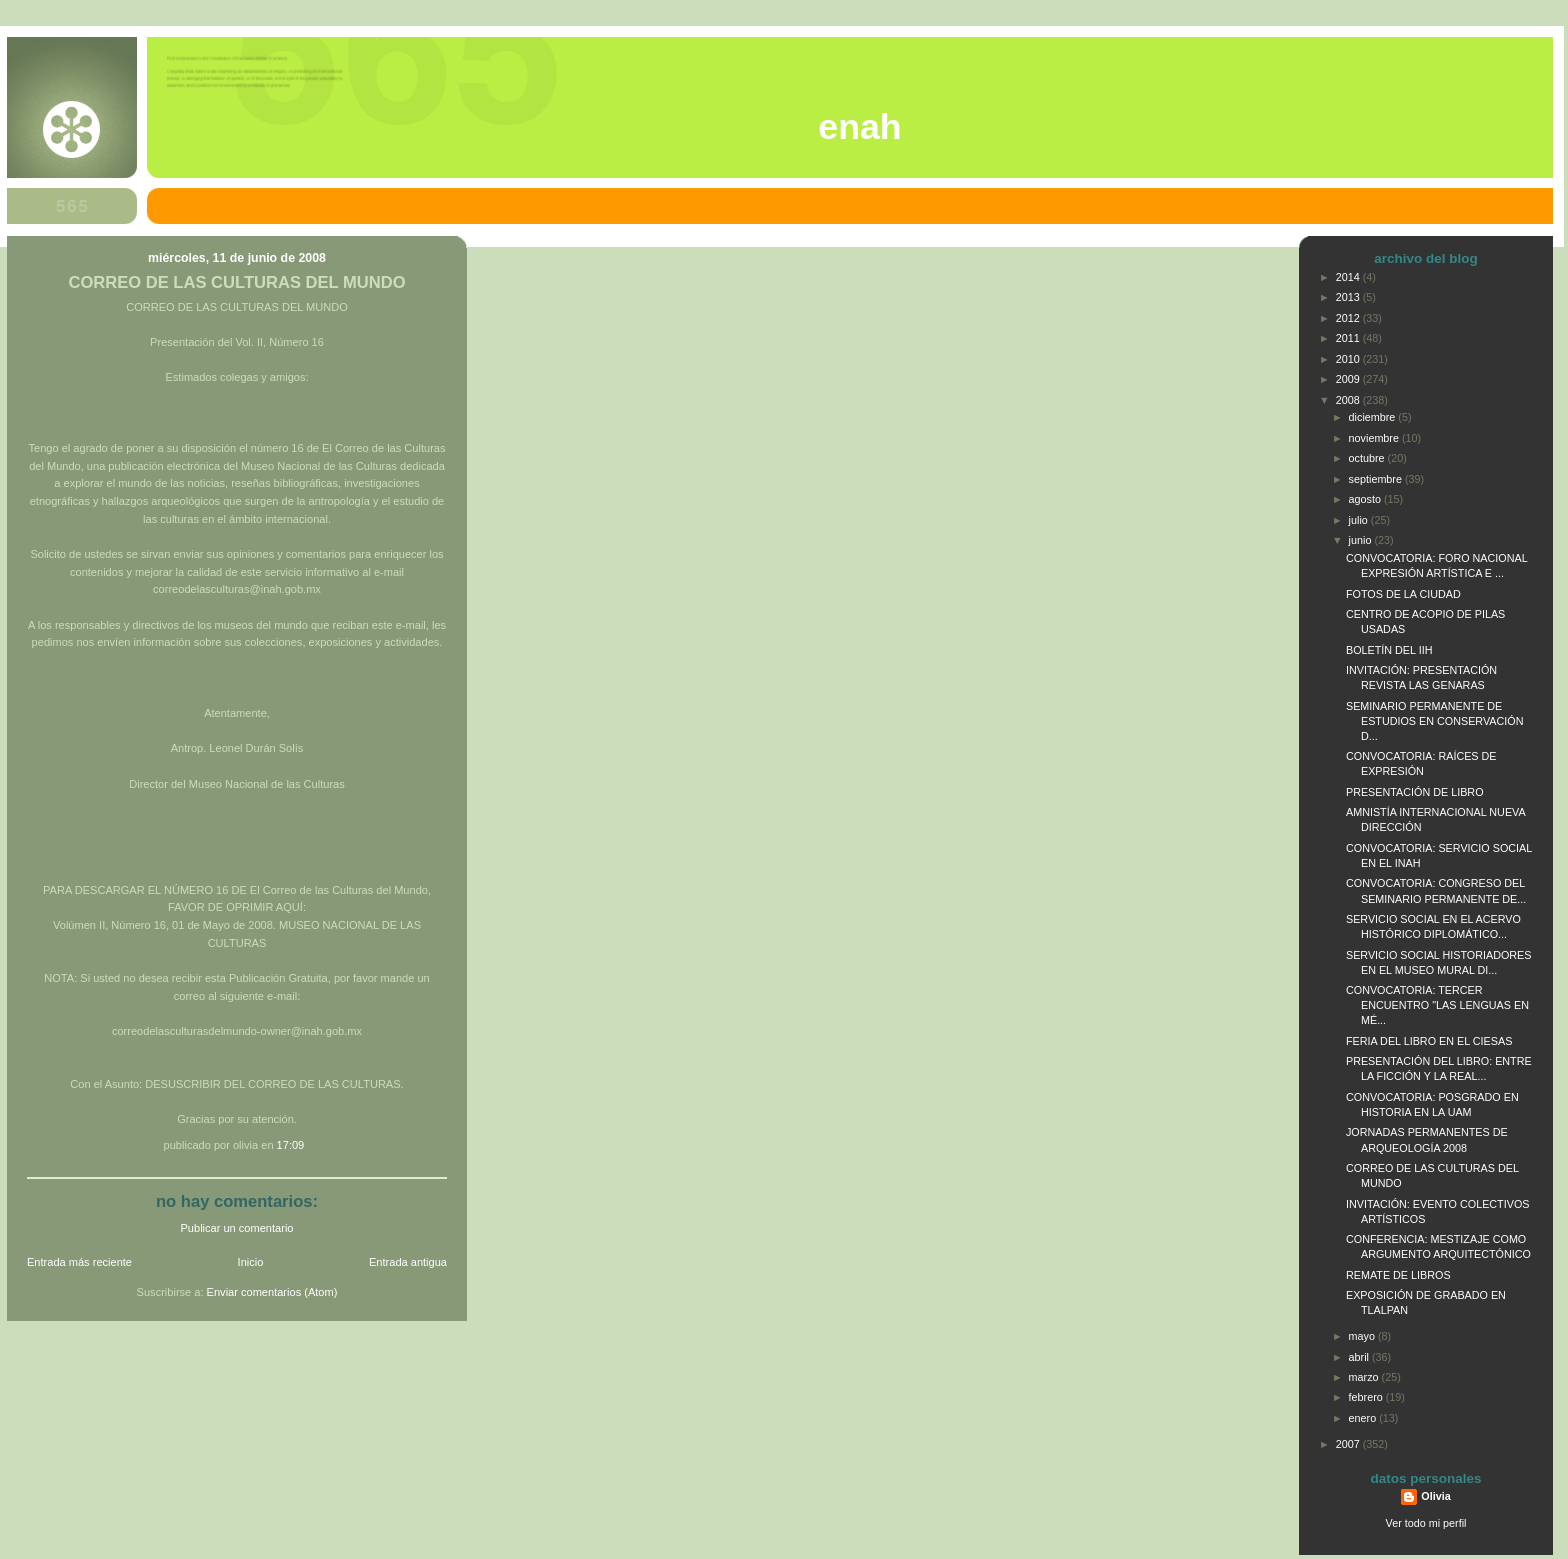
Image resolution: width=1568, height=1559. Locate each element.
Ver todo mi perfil (1426, 1523)
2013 (1349, 297)
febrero (1367, 1397)
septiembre (1377, 479)
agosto (1366, 499)
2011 (1349, 338)
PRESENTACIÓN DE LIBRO (1415, 792)
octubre (1368, 458)
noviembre (1375, 438)
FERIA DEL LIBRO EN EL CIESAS (1429, 1041)
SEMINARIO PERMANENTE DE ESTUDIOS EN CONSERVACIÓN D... (1435, 721)
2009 (1349, 379)
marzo (1365, 1377)
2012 (1349, 318)
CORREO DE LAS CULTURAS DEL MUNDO (236, 282)
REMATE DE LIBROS (1398, 1275)
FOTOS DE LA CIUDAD (1403, 594)
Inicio (251, 1262)
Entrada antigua (408, 1262)
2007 (1349, 1444)
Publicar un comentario (237, 1228)
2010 (1349, 359)
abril (1360, 1357)
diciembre (1374, 417)
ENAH (859, 127)
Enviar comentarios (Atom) (272, 1292)
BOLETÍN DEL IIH (1389, 650)
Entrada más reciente (79, 1262)
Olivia (1435, 1496)
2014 (1349, 277)
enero (1364, 1418)
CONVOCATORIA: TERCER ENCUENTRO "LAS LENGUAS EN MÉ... (1437, 1005)
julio (1360, 520)
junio (1362, 540)
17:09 (291, 1145)
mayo (1363, 1336)
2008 (1349, 400)
